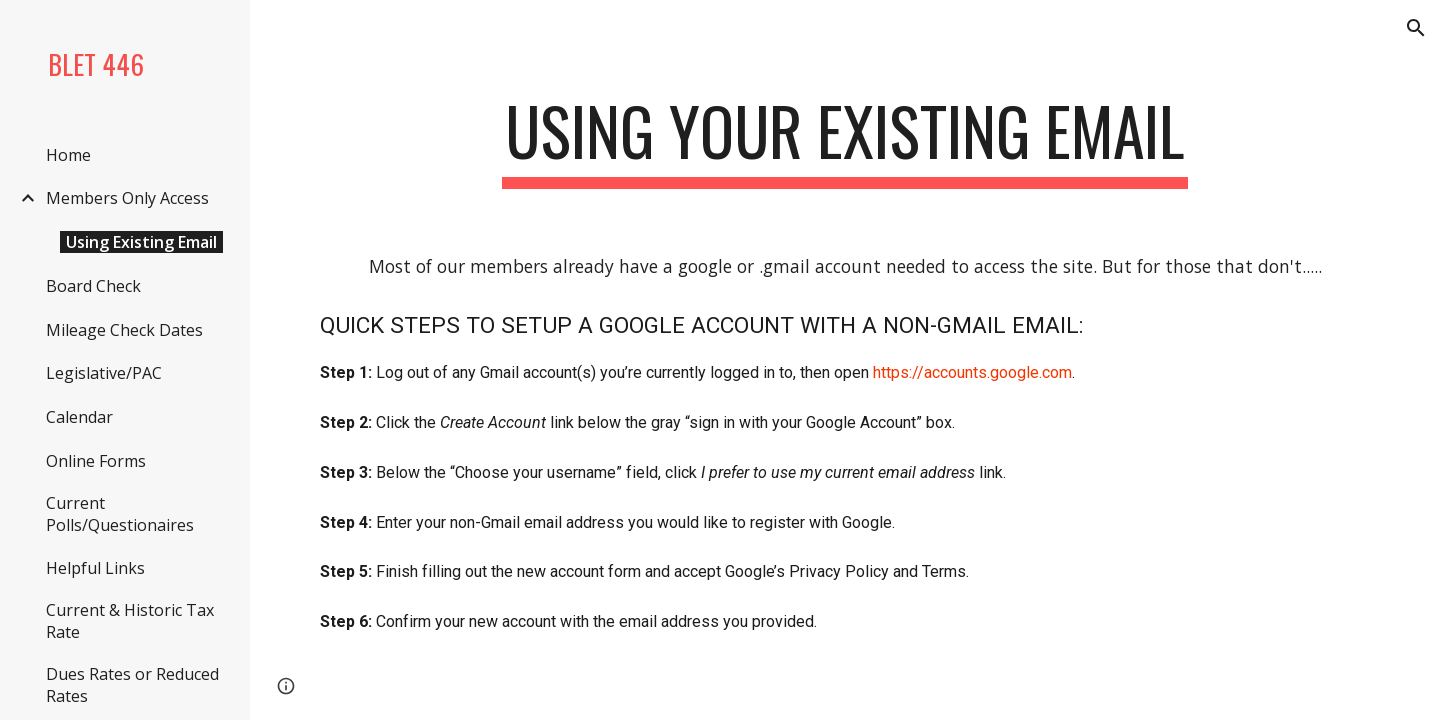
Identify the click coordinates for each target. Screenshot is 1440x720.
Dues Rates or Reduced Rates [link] (132, 685)
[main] (845, 140)
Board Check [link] (93, 286)
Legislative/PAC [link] (104, 373)
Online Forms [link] (96, 461)
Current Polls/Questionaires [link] (120, 514)
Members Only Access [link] (127, 198)
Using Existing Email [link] (141, 242)
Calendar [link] (79, 417)
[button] (1416, 28)
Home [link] (68, 155)
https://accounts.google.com (972, 372)
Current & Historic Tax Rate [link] (130, 621)
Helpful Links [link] (95, 568)
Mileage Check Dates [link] (124, 330)
